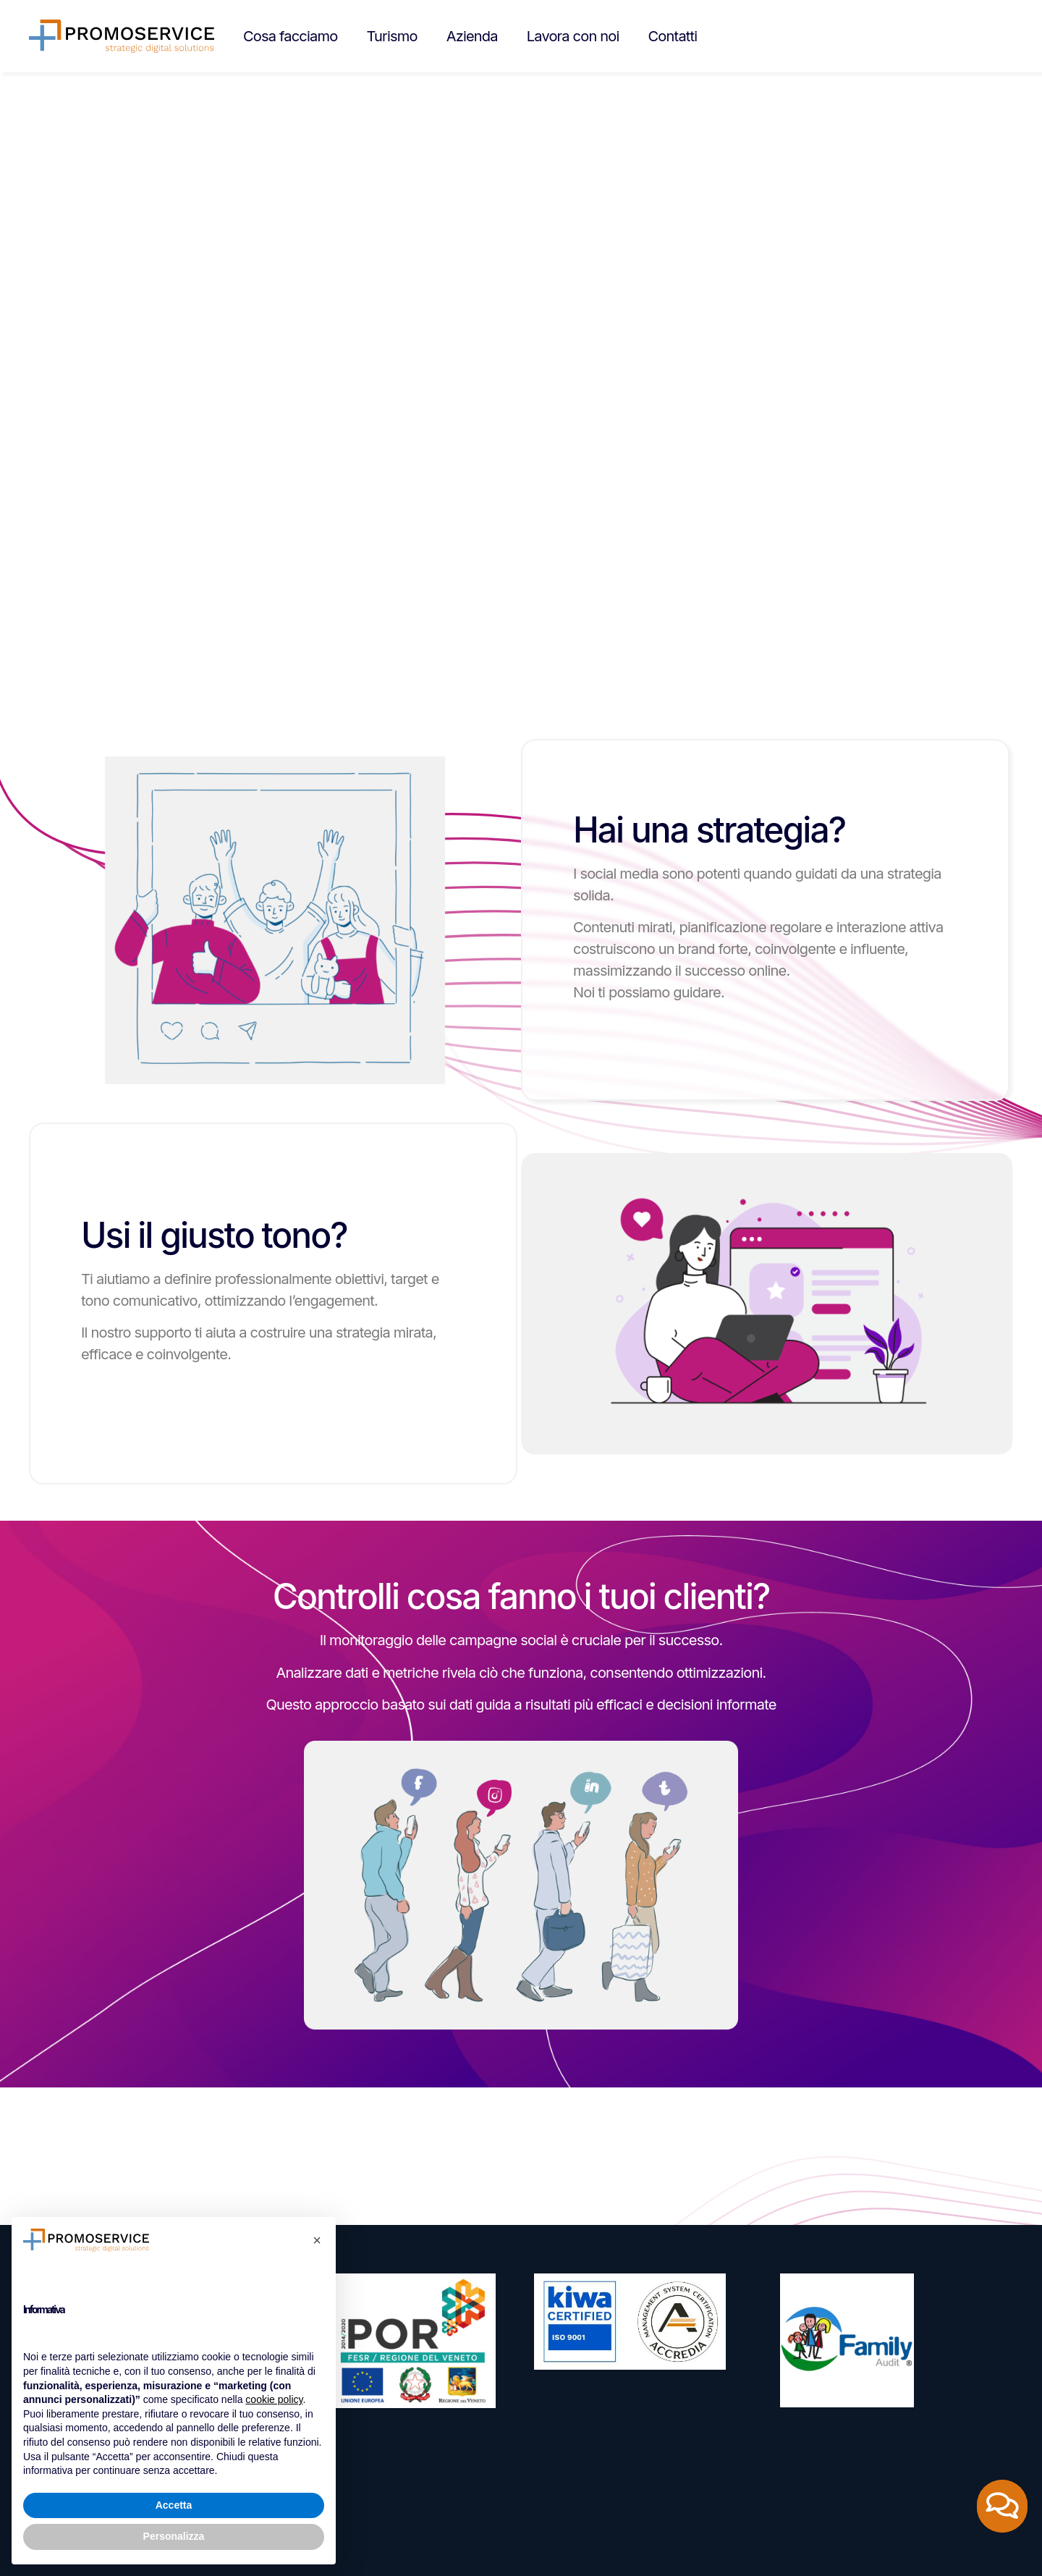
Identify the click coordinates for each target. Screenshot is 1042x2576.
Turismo (391, 36)
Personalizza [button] (174, 2536)
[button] (317, 2240)
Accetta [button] (174, 2505)
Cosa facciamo (290, 36)
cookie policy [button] (273, 2399)
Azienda (472, 36)
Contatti (673, 36)
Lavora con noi (573, 36)
